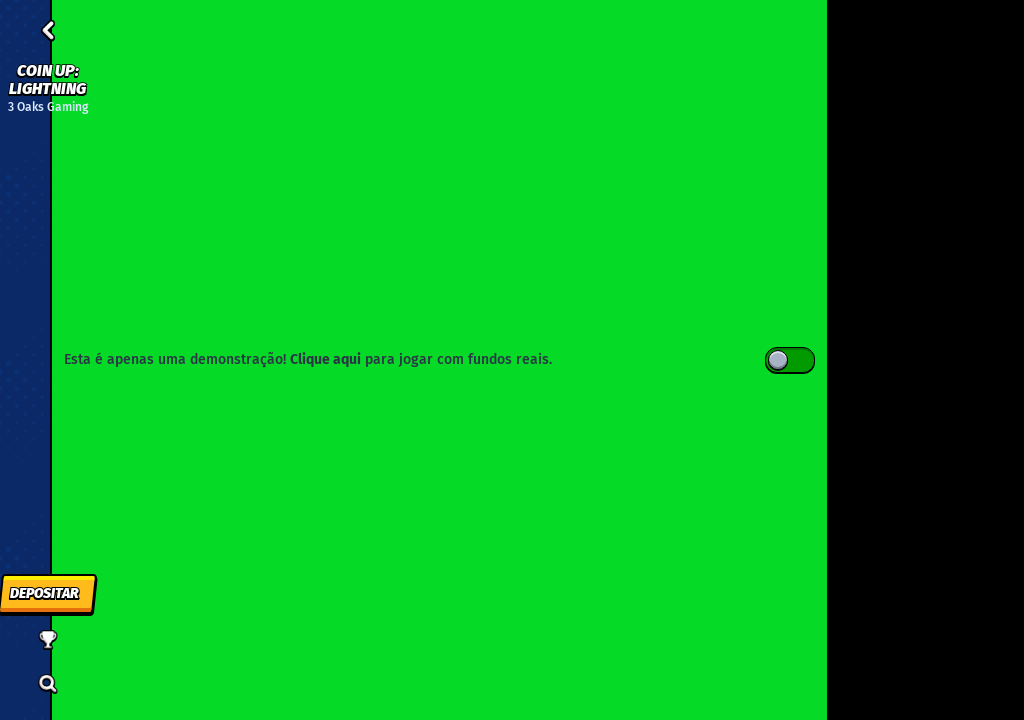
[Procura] (48, 684)
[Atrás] (48, 30)
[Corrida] (48, 640)
